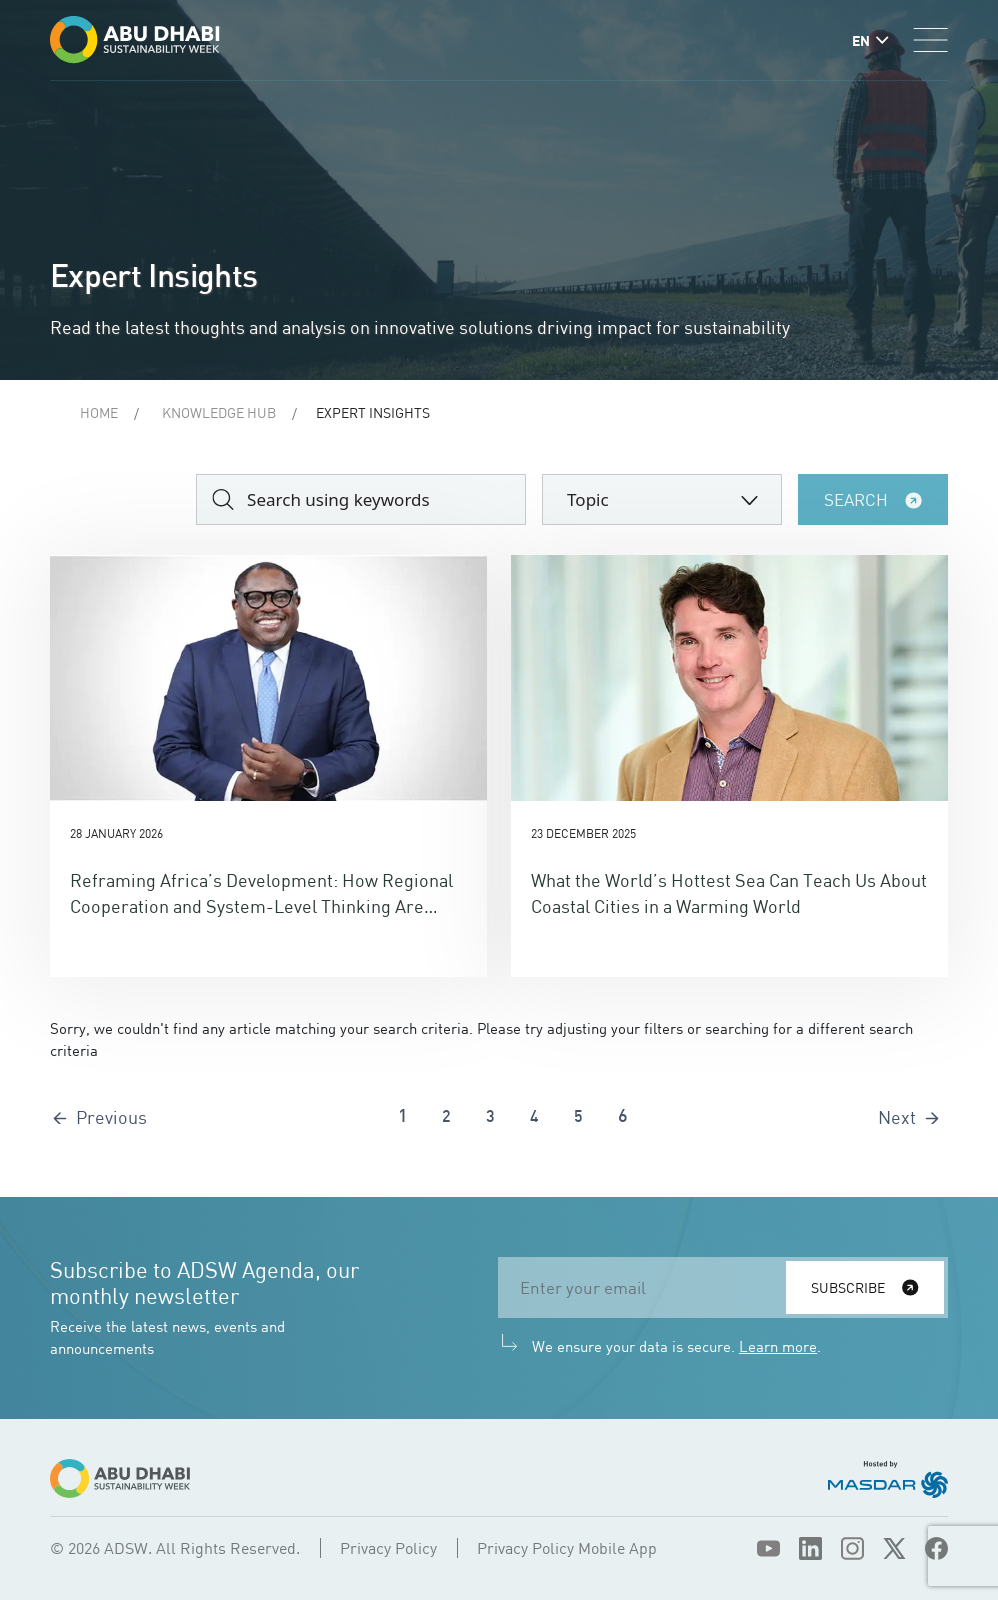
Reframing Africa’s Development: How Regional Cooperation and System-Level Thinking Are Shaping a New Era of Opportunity (261, 906)
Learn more (778, 1346)
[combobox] (662, 499)
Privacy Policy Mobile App (567, 1548)
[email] (648, 1287)
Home (99, 412)
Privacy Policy (388, 1548)
